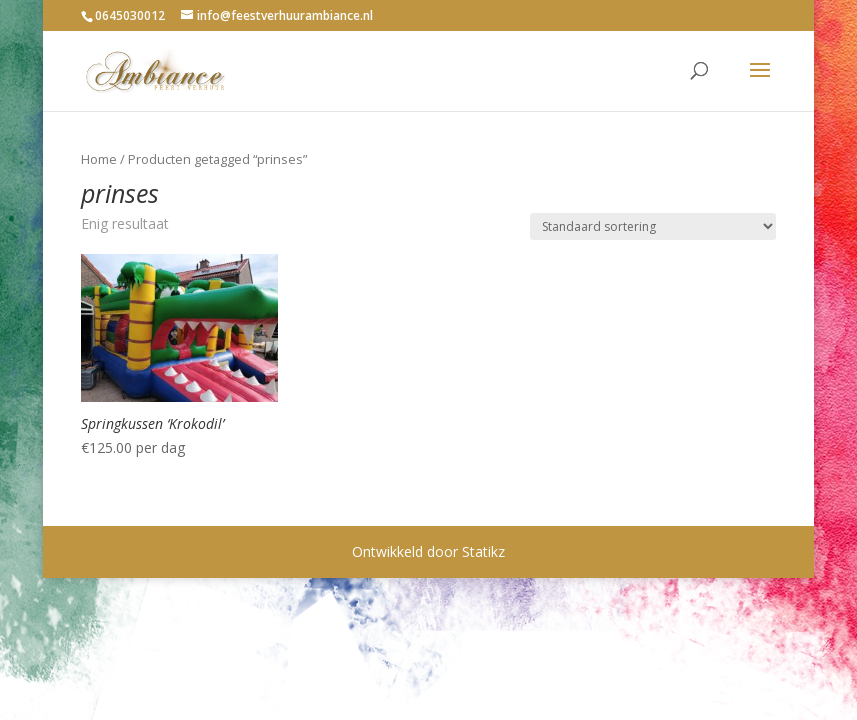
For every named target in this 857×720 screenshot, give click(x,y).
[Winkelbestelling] (653, 226)
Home (99, 159)
